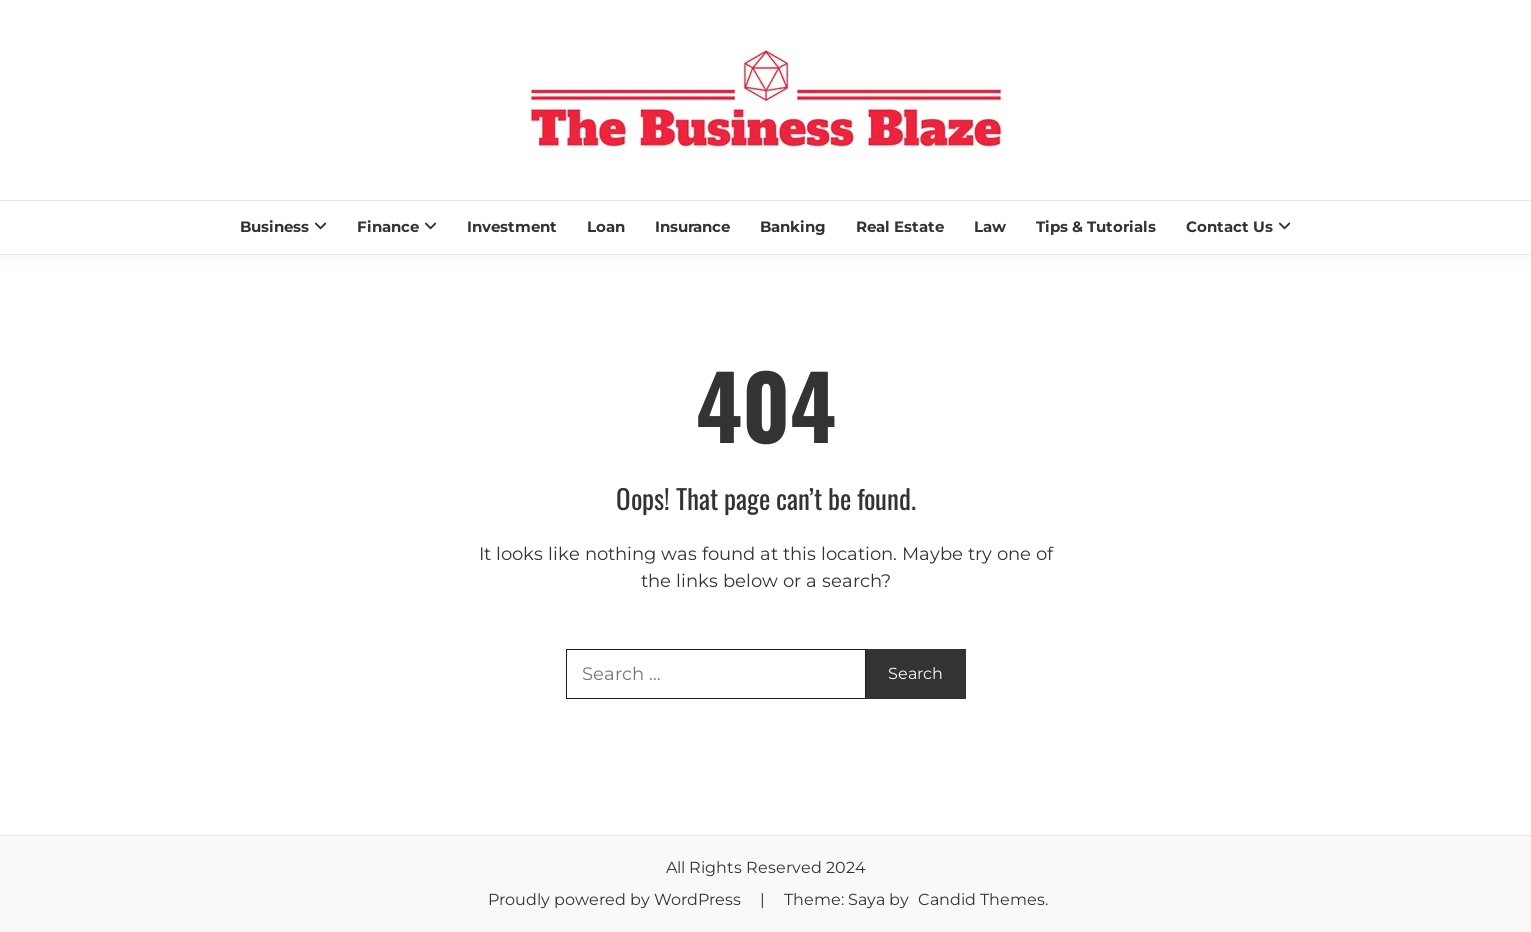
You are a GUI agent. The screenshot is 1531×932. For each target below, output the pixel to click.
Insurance (692, 226)
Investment (512, 226)
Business (274, 226)
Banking (793, 226)
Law (990, 226)
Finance (388, 226)
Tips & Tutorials (1096, 226)
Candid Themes (981, 899)
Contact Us (1229, 226)
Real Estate (900, 226)
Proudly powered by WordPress (616, 899)
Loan (606, 226)
